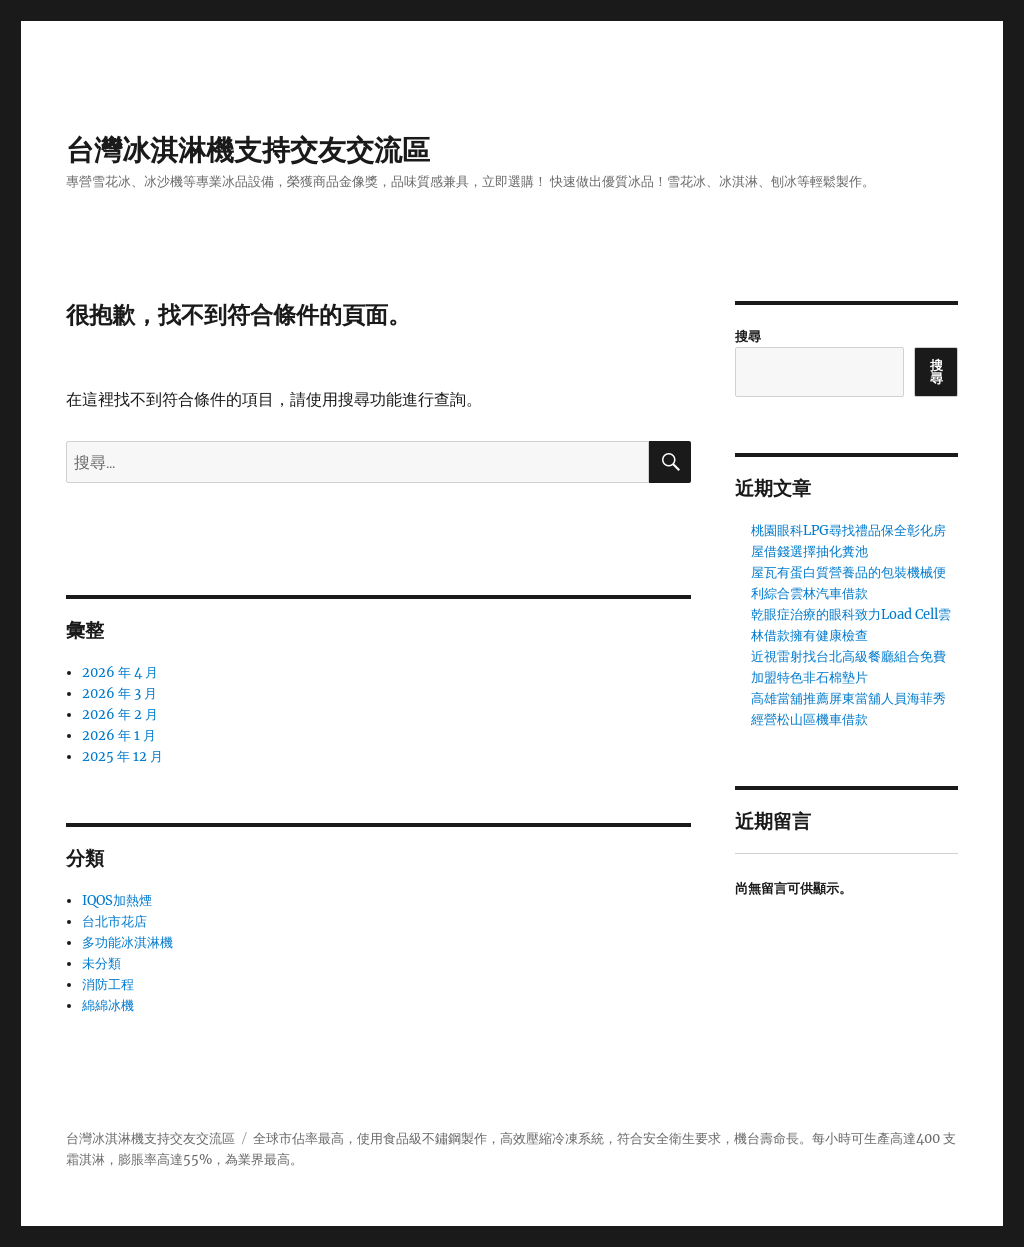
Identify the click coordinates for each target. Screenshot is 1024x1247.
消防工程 (108, 984)
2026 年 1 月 (119, 735)
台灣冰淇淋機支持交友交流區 (248, 150)
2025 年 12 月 (122, 756)
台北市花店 (114, 921)
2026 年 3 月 (119, 693)
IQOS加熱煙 (117, 900)
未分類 (101, 963)
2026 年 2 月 (120, 714)
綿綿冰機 (108, 1005)
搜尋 (748, 336)
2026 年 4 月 (120, 672)
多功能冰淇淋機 (127, 942)
